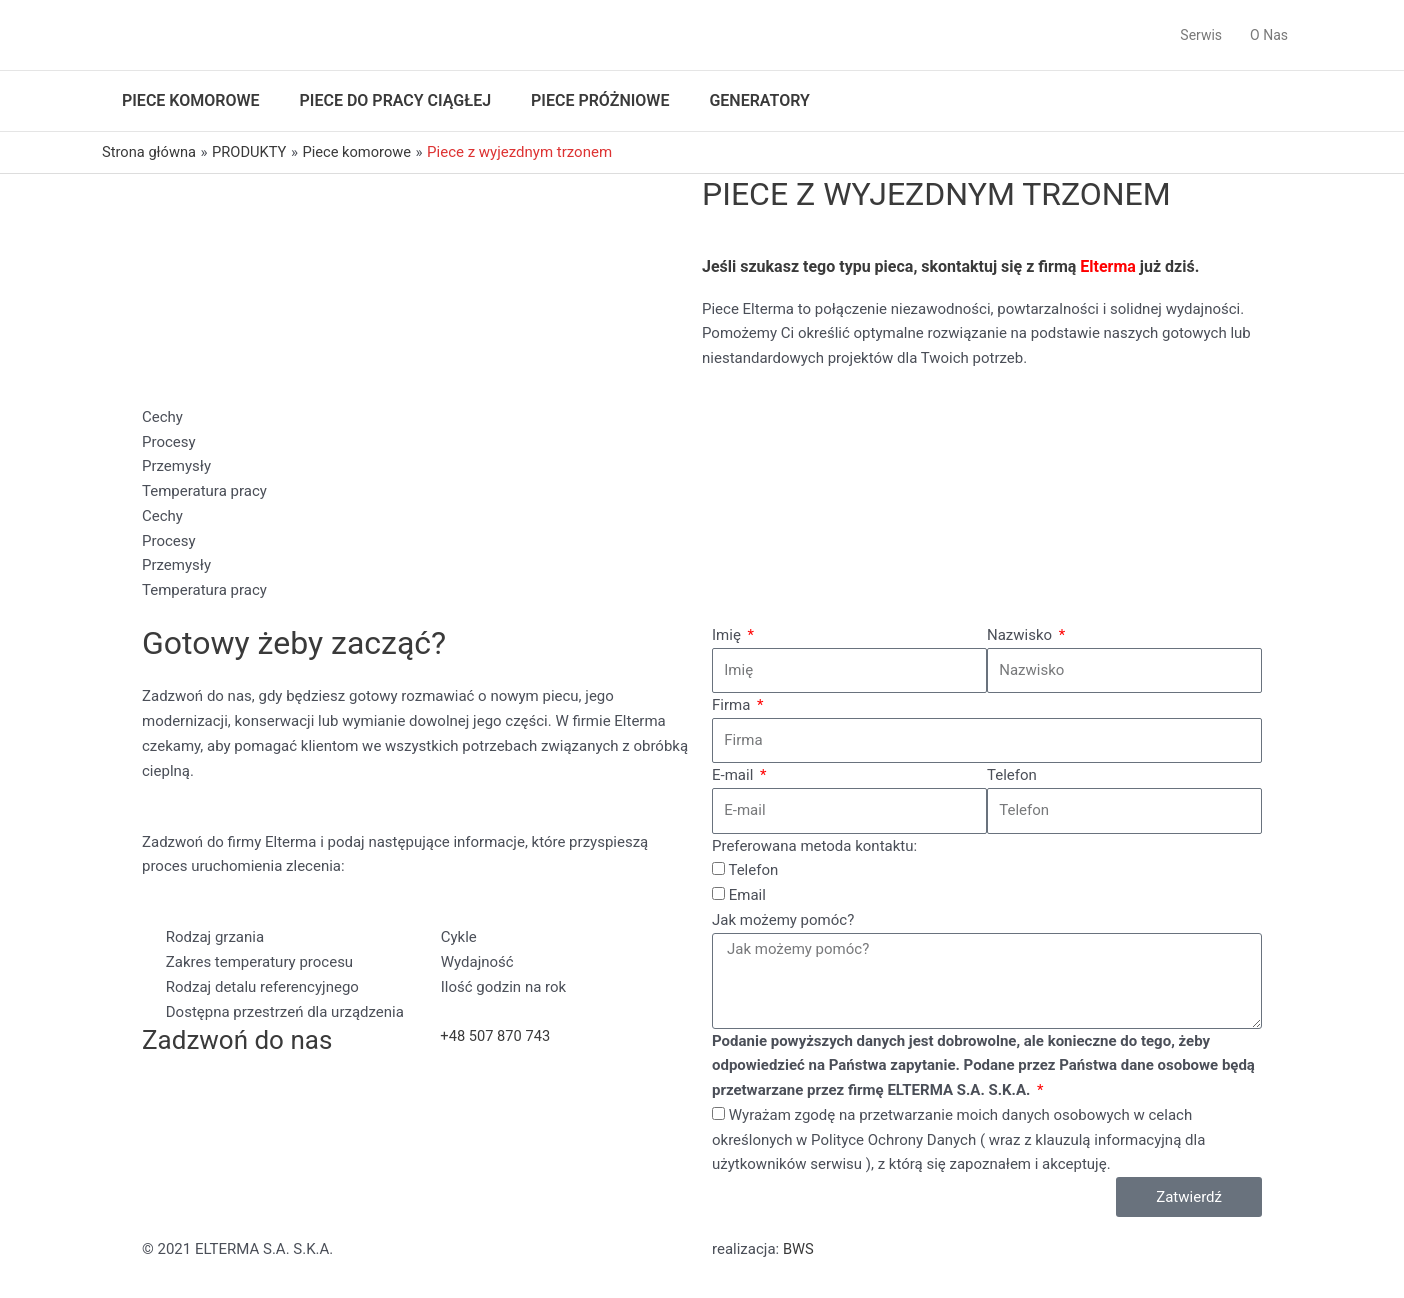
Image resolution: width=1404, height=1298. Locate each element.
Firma (733, 705)
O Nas (1269, 35)
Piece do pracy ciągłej (396, 100)
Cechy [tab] (162, 417)
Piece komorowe (191, 100)
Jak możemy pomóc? (783, 920)
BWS (799, 1249)
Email (747, 895)
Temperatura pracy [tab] (204, 491)
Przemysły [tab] (176, 466)
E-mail (734, 775)
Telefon (1012, 775)
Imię (728, 635)
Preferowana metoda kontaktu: (814, 846)
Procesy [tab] (169, 442)
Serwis (1201, 35)
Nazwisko (1021, 635)
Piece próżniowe (600, 100)
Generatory (759, 100)
